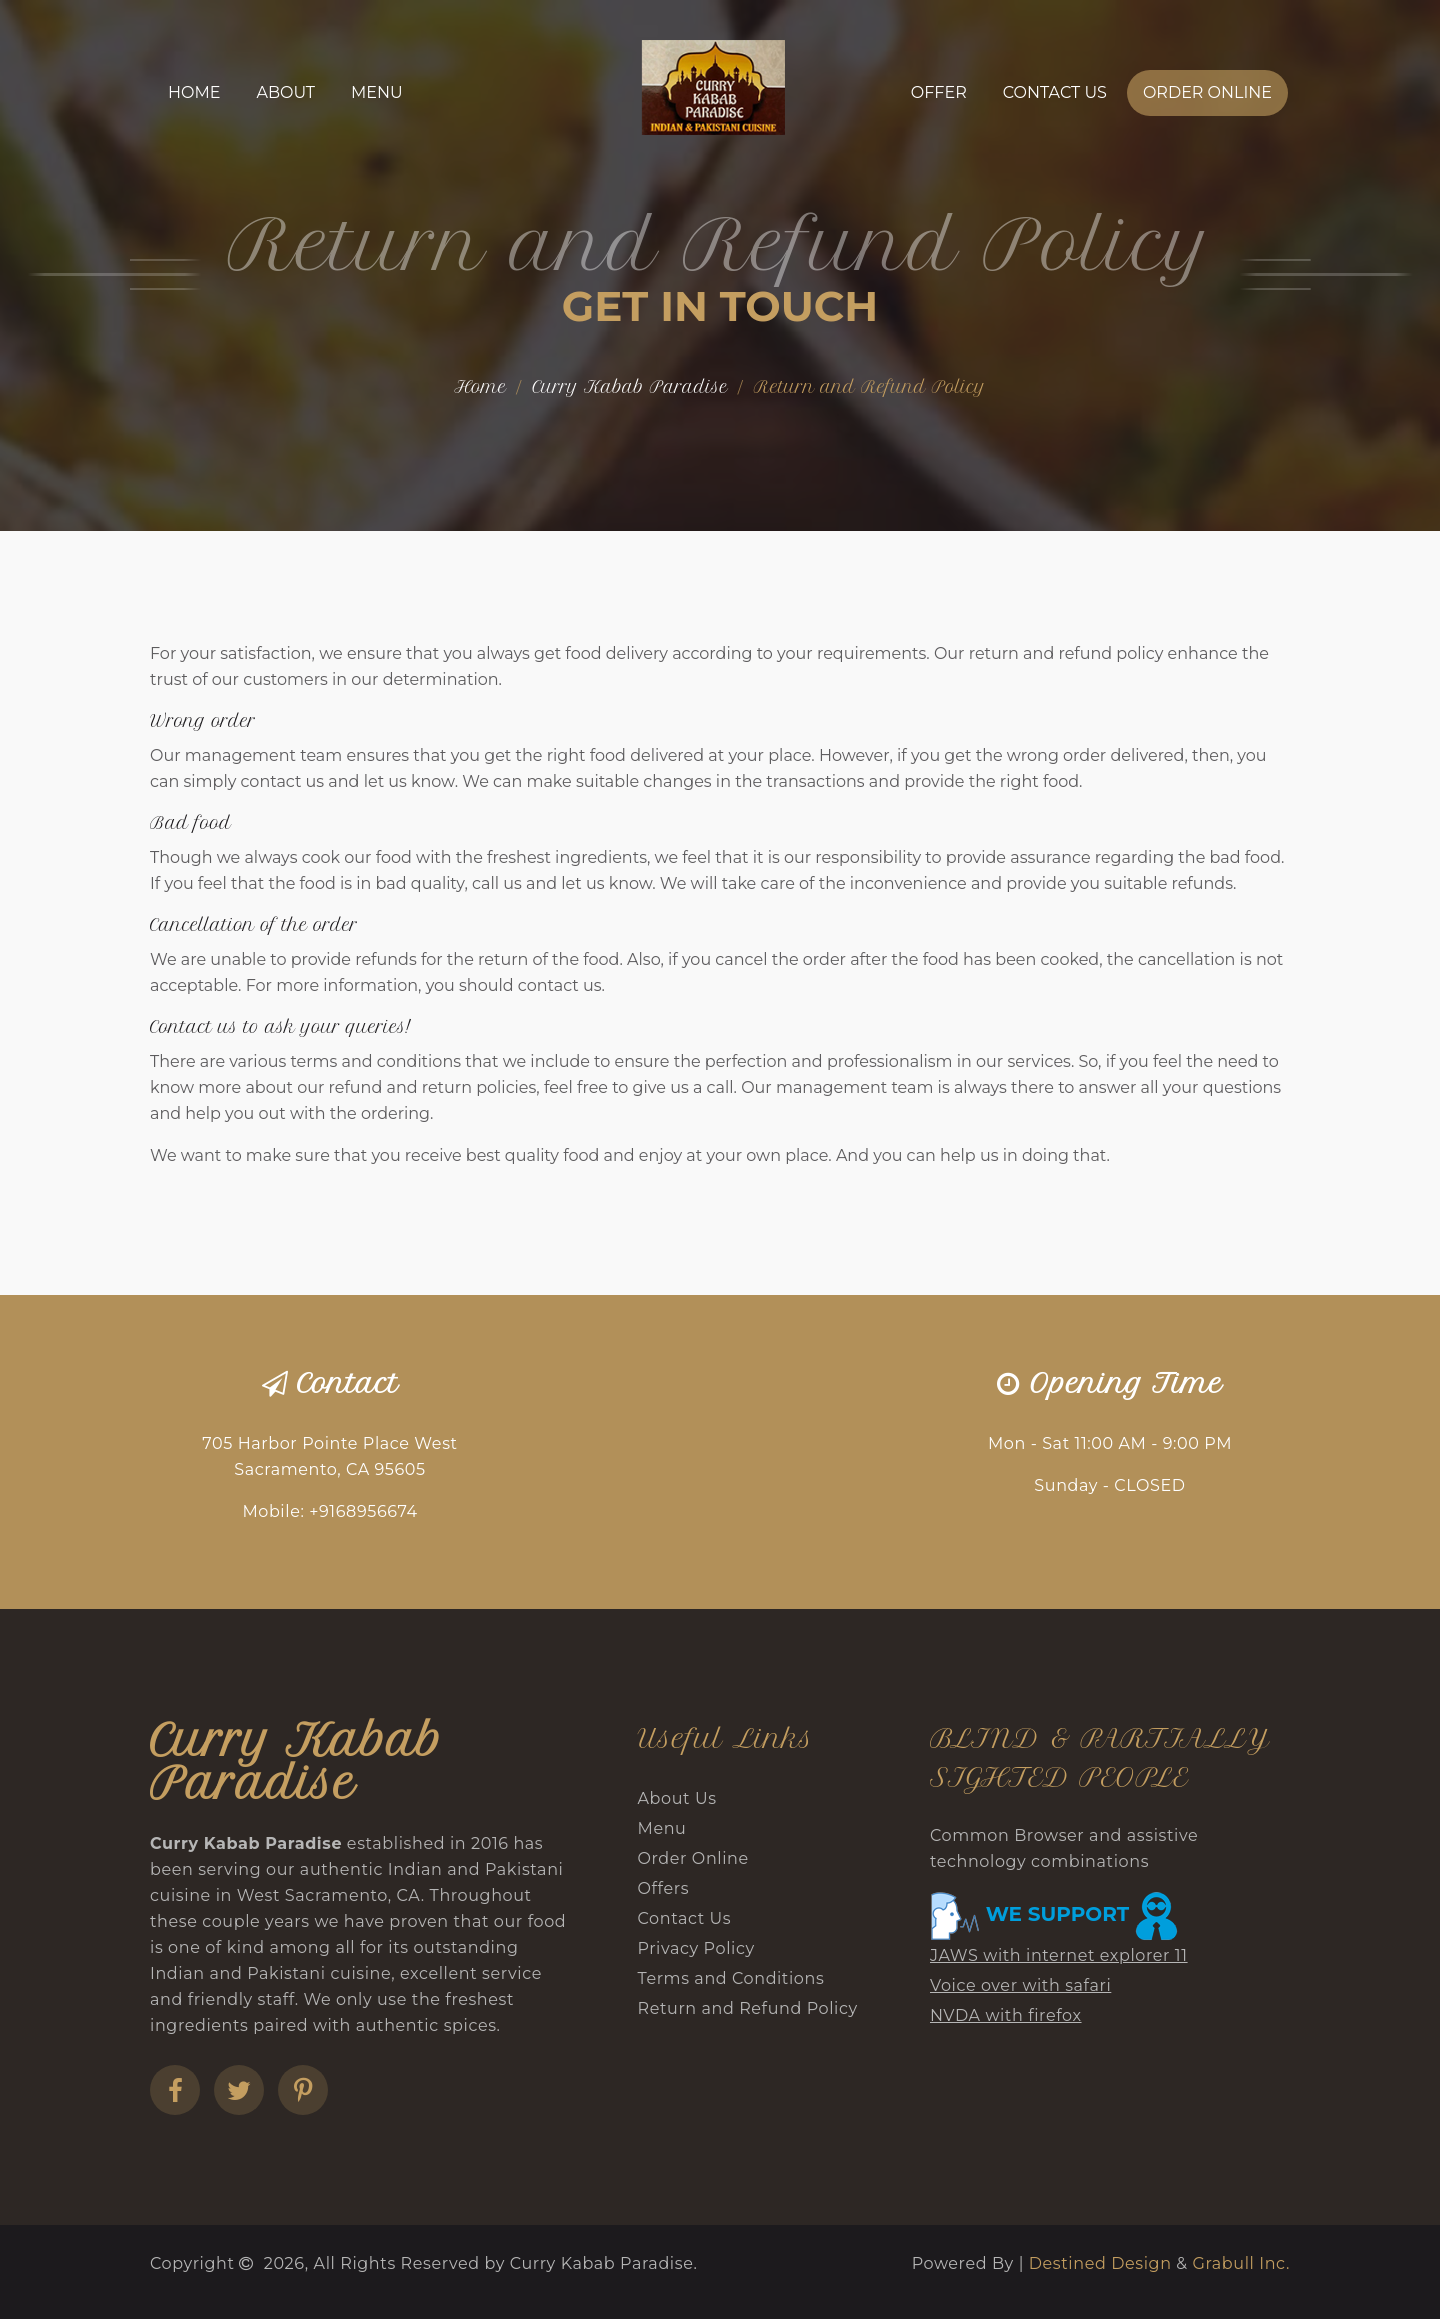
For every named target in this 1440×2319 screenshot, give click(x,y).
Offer (939, 92)
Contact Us (1055, 92)
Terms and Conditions (731, 1978)
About (285, 92)
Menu (377, 92)
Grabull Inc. (1241, 2263)
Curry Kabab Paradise (630, 387)
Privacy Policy (696, 1948)
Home (194, 92)
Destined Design (1103, 2263)
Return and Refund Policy (748, 2008)
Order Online (1207, 92)
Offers (664, 1888)
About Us (677, 1798)
